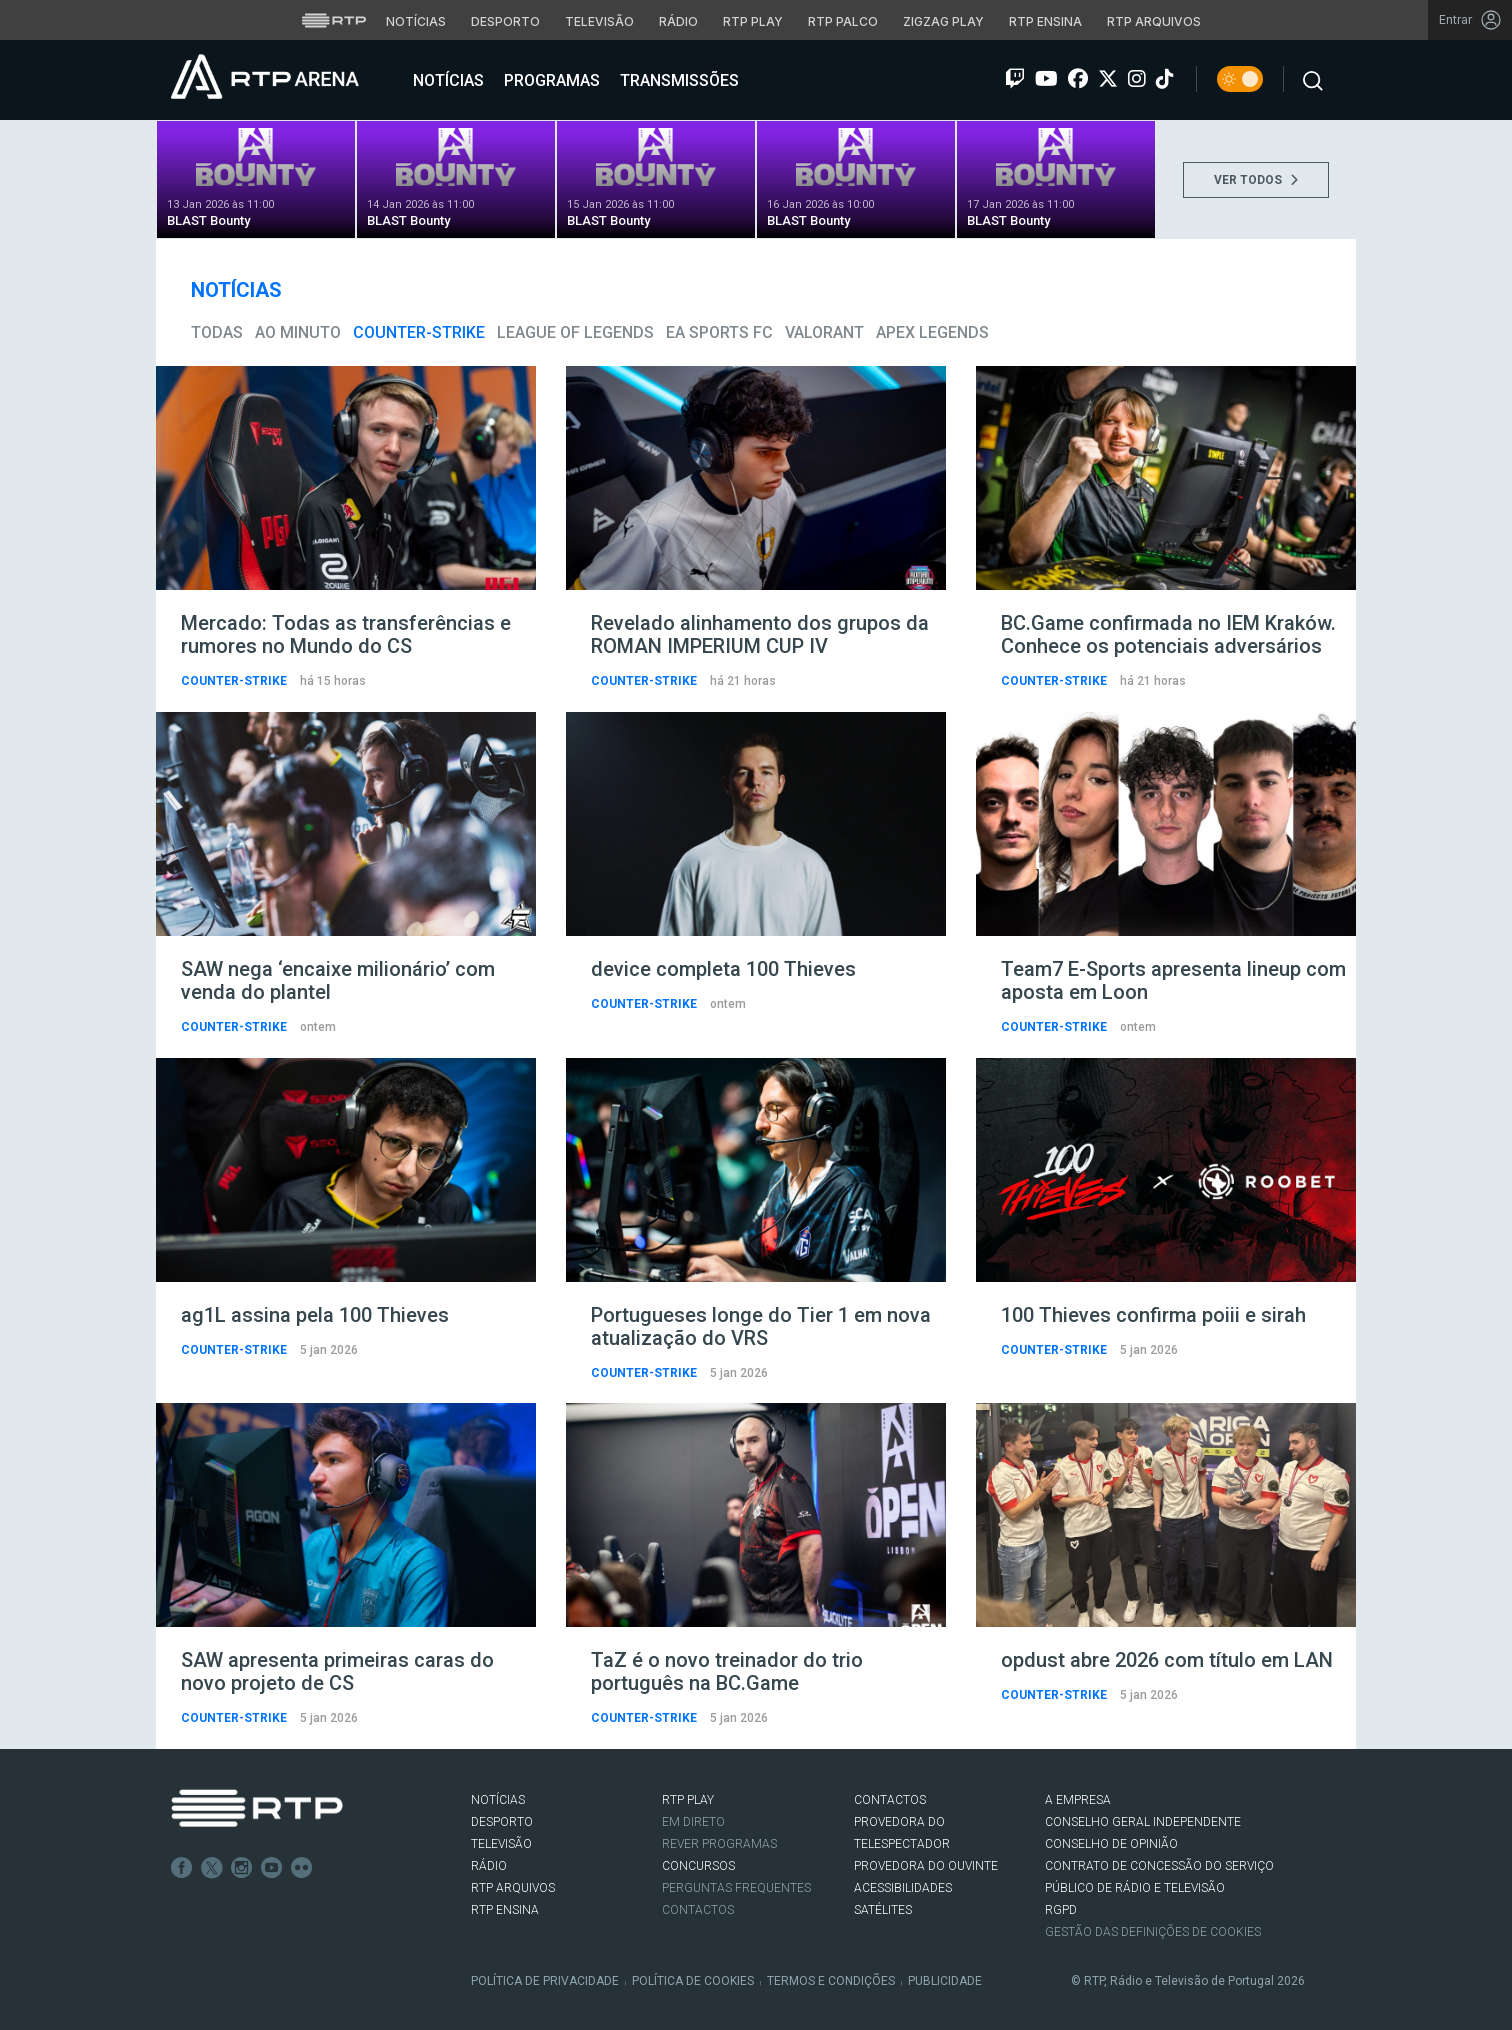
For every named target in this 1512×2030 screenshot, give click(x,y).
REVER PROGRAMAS (719, 1844)
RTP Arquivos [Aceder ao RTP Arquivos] (1154, 21)
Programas (550, 80)
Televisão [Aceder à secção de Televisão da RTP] (599, 21)
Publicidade (945, 1981)
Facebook (182, 1868)
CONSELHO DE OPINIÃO (1111, 1844)
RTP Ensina (505, 1910)
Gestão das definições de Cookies (1153, 1932)
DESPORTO (502, 1822)
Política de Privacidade (545, 1981)
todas (217, 332)
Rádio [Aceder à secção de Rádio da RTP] (678, 21)
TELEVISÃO (501, 1844)
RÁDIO (489, 1866)
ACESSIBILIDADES (903, 1888)
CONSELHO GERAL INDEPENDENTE (1143, 1822)
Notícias (446, 80)
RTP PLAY (688, 1800)
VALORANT (824, 332)
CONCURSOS (698, 1866)
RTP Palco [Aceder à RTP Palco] (843, 21)
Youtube (272, 1868)
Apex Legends (932, 332)
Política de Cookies (693, 1981)
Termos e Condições (831, 1981)
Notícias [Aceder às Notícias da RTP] (416, 21)
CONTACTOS (890, 1800)
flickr (302, 1868)
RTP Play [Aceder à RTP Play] (753, 21)
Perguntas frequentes (736, 1888)
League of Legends (575, 332)
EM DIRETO (693, 1822)
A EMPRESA (1078, 1800)
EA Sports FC (719, 332)
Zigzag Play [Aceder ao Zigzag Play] (943, 21)
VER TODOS (1256, 180)
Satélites (883, 1910)
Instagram (242, 1868)
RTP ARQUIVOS (513, 1888)
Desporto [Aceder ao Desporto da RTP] (505, 21)
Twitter (212, 1868)
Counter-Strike (419, 332)
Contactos (698, 1910)
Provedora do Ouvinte (926, 1866)
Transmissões (677, 80)
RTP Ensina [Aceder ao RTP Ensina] (1045, 21)
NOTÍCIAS (498, 1800)
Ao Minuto (298, 332)
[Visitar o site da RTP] (334, 20)
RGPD (1061, 1910)
